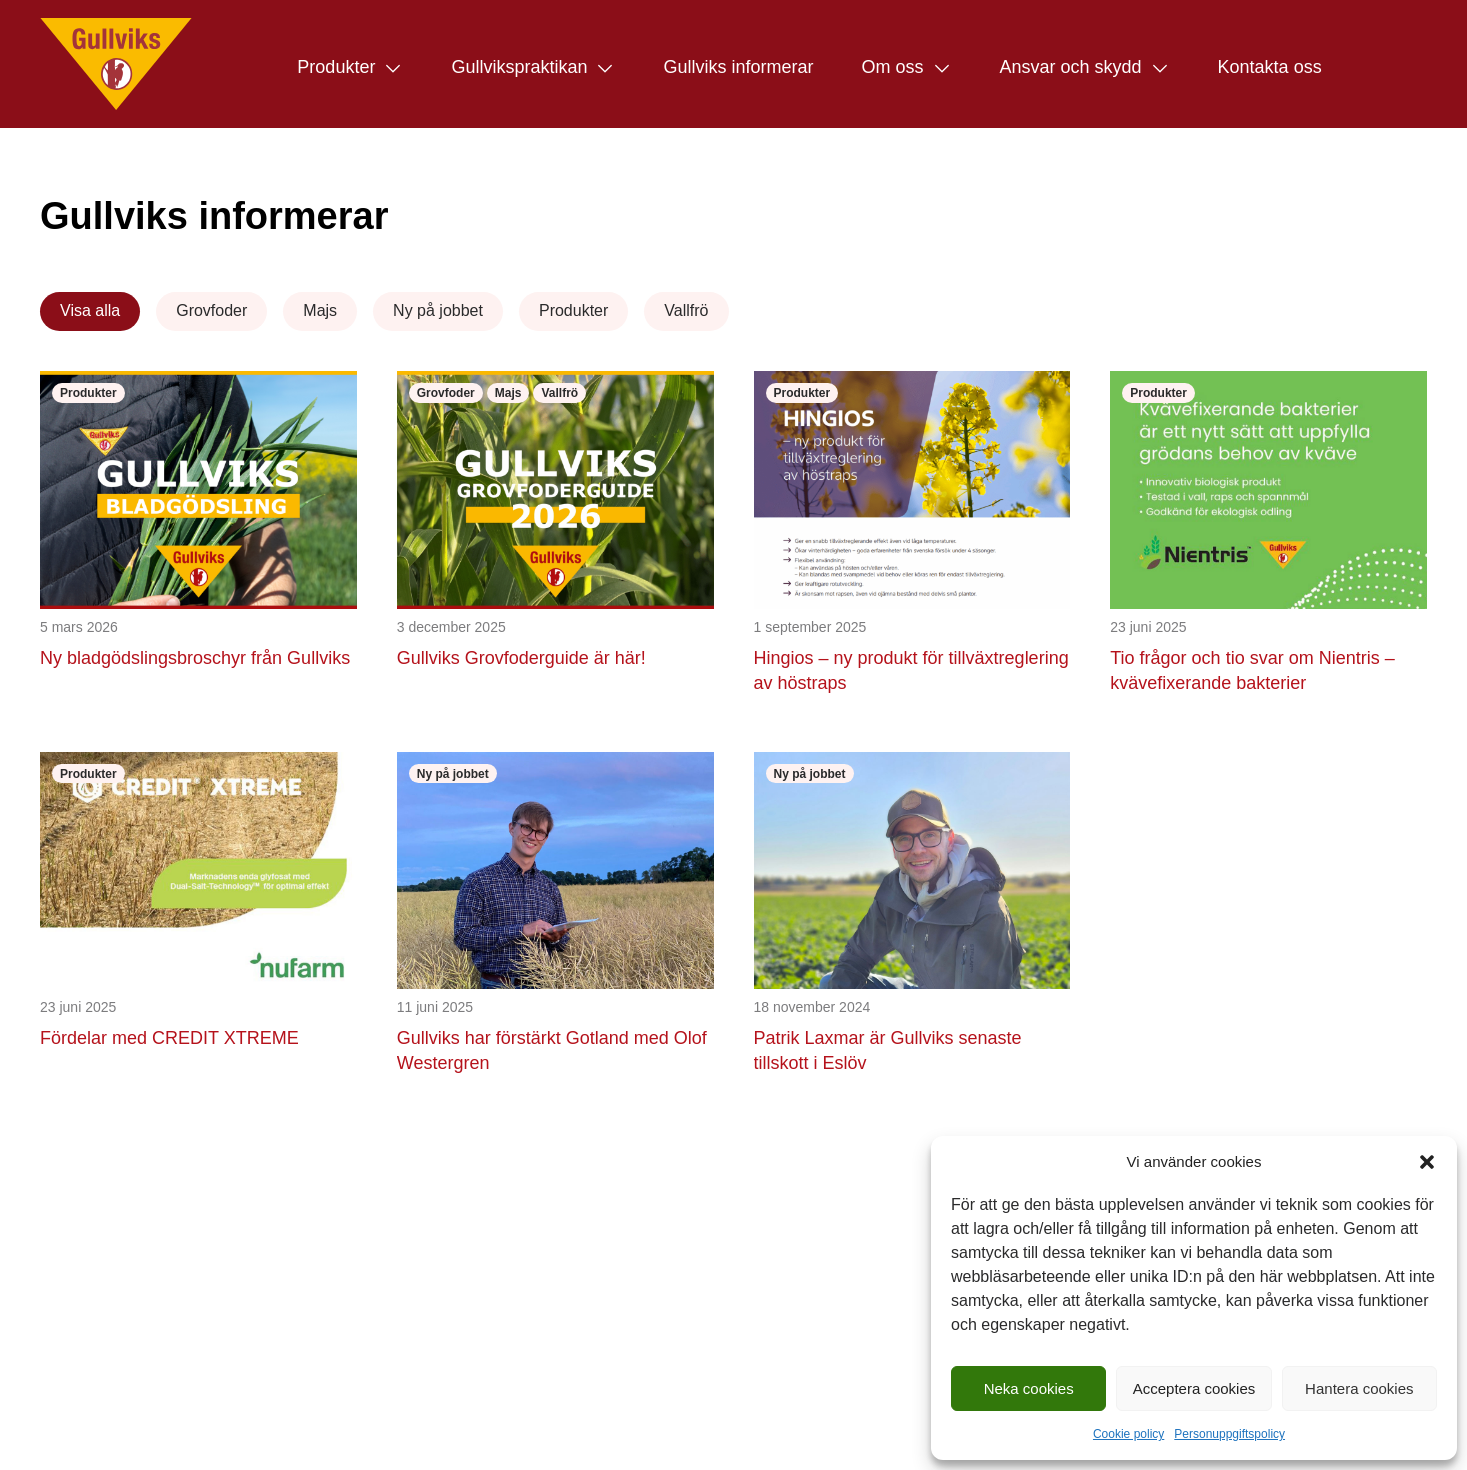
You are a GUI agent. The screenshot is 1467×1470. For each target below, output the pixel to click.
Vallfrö (686, 310)
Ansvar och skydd (1071, 67)
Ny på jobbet (438, 310)
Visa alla (90, 310)
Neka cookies (1029, 1388)
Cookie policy (1128, 1434)
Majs (320, 310)
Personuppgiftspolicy (1229, 1434)
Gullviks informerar (738, 67)
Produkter (336, 67)
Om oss (892, 67)
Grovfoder (211, 310)
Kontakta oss (1270, 67)
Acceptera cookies (1194, 1388)
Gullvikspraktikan (519, 67)
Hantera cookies (1359, 1388)
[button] (1427, 1162)
